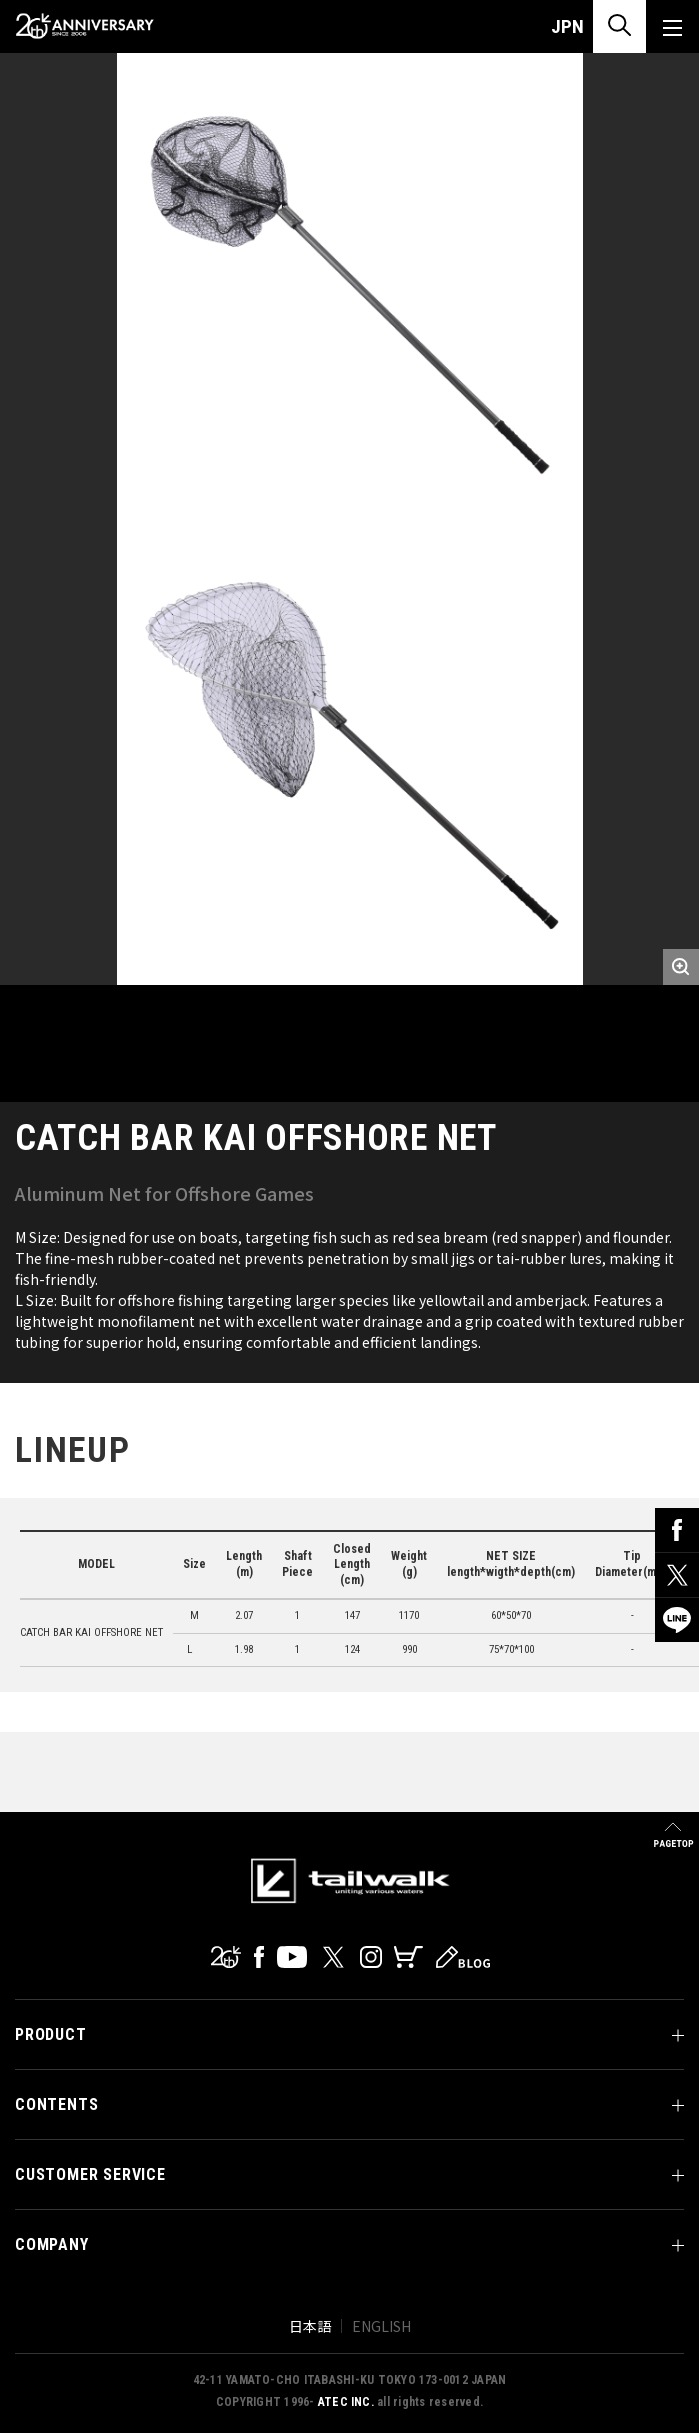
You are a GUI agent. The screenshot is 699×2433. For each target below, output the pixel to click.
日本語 (310, 2326)
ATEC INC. (346, 2402)
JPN (567, 26)
